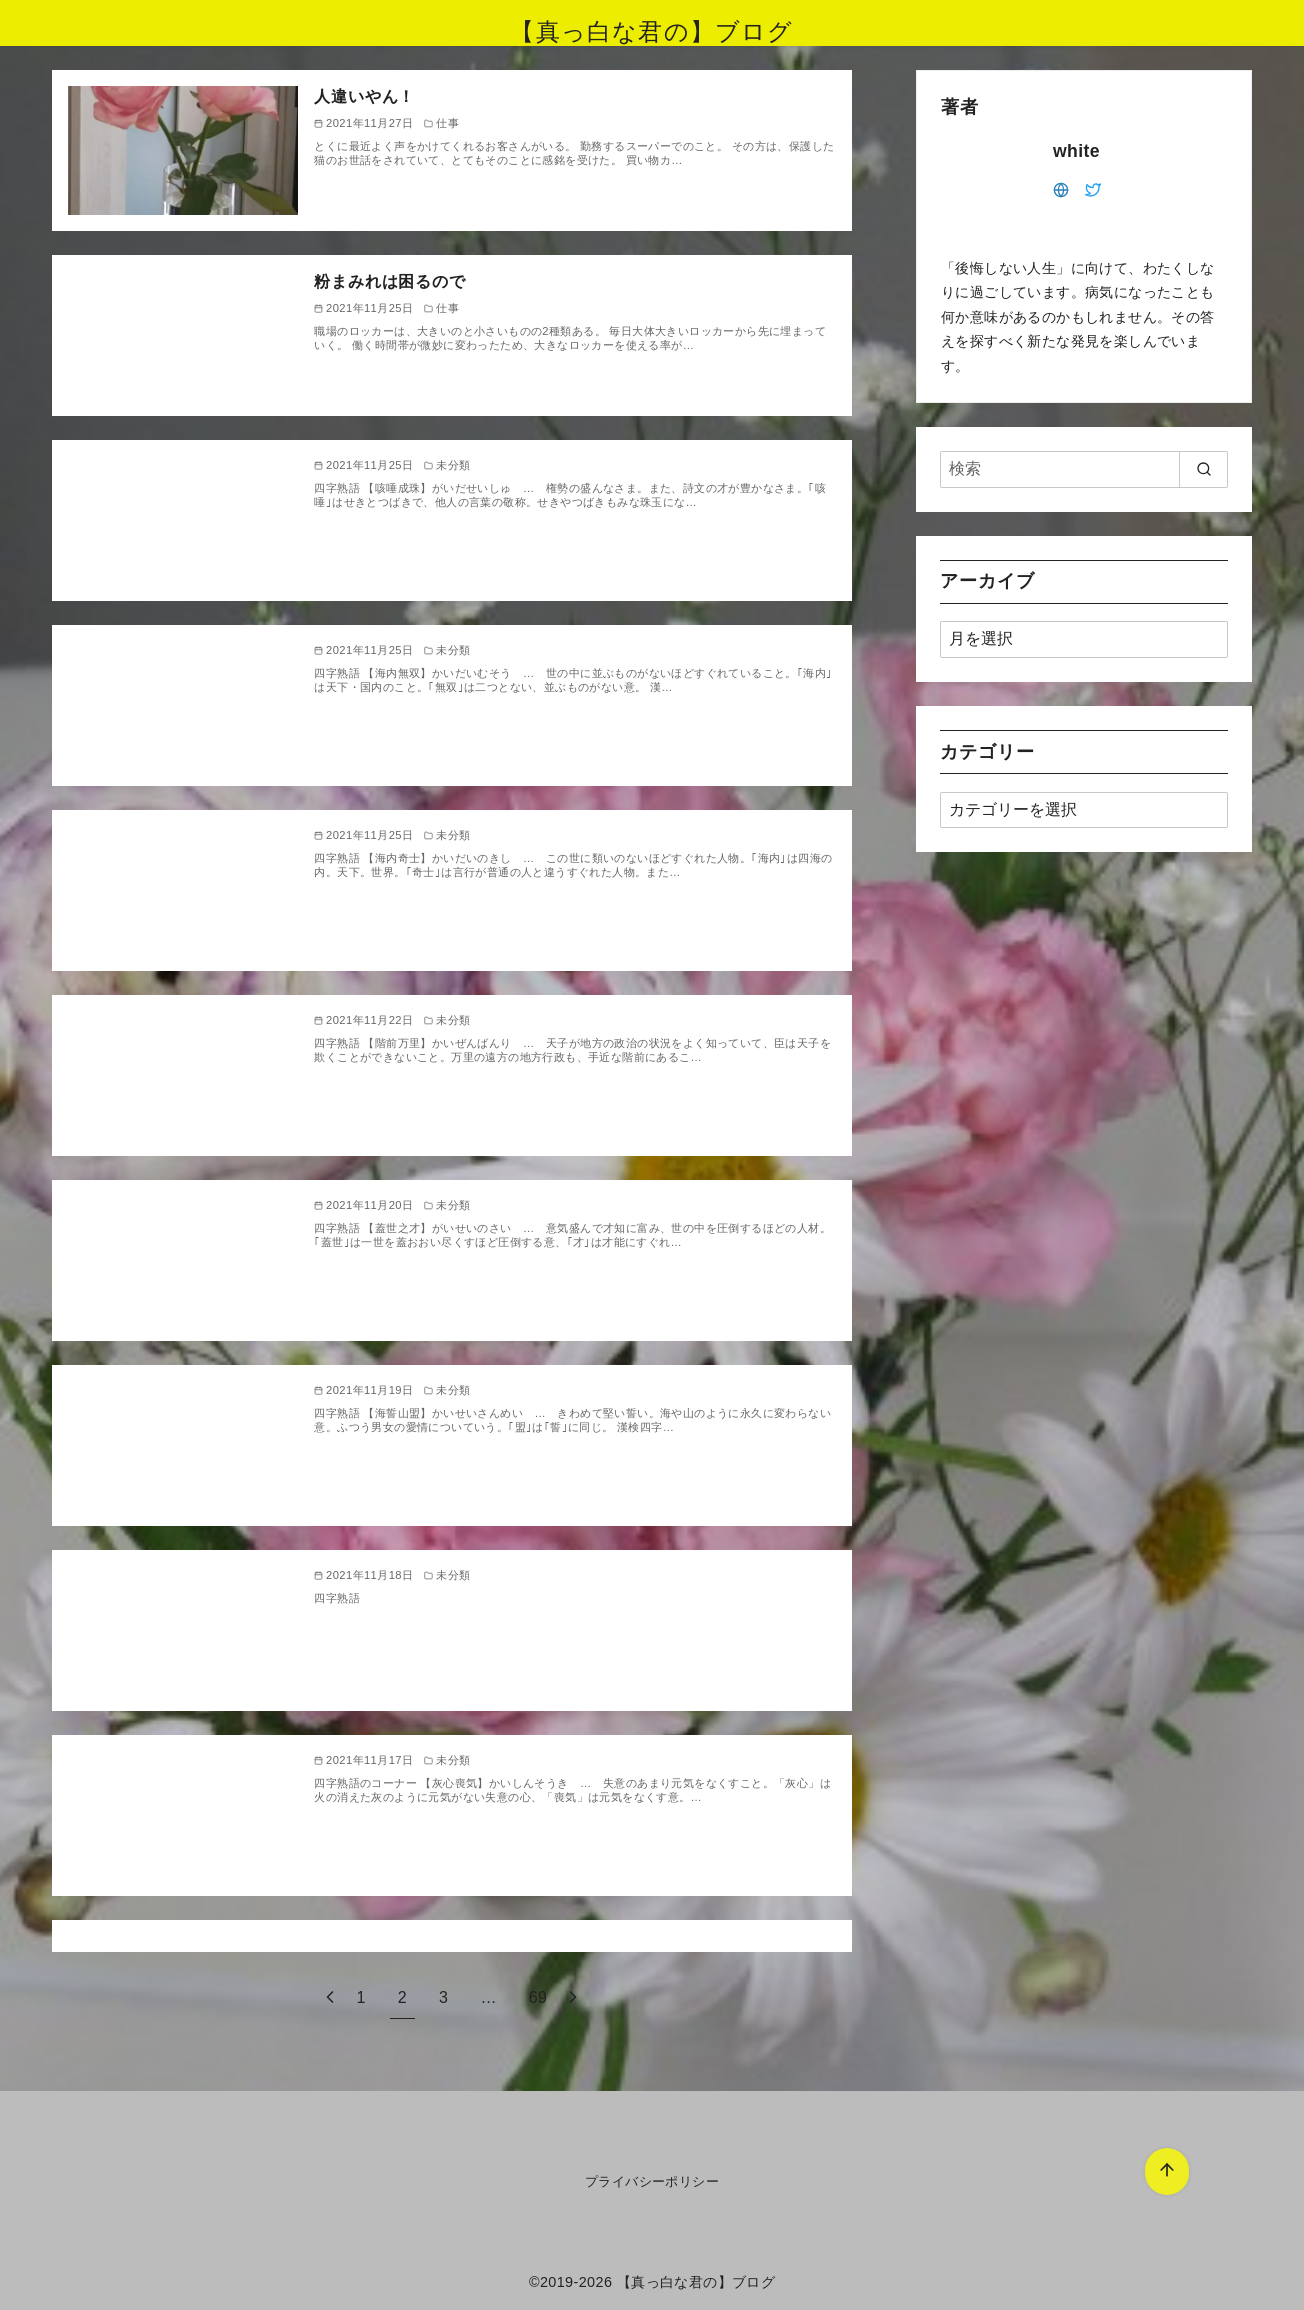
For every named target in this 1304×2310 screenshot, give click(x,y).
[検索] (1084, 469)
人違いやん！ (364, 96)
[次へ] (573, 1997)
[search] (1203, 469)
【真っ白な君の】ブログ (651, 31)
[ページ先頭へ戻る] (1167, 2171)
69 (538, 1997)
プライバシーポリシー (652, 2181)
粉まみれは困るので (389, 281)
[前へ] (330, 1997)
